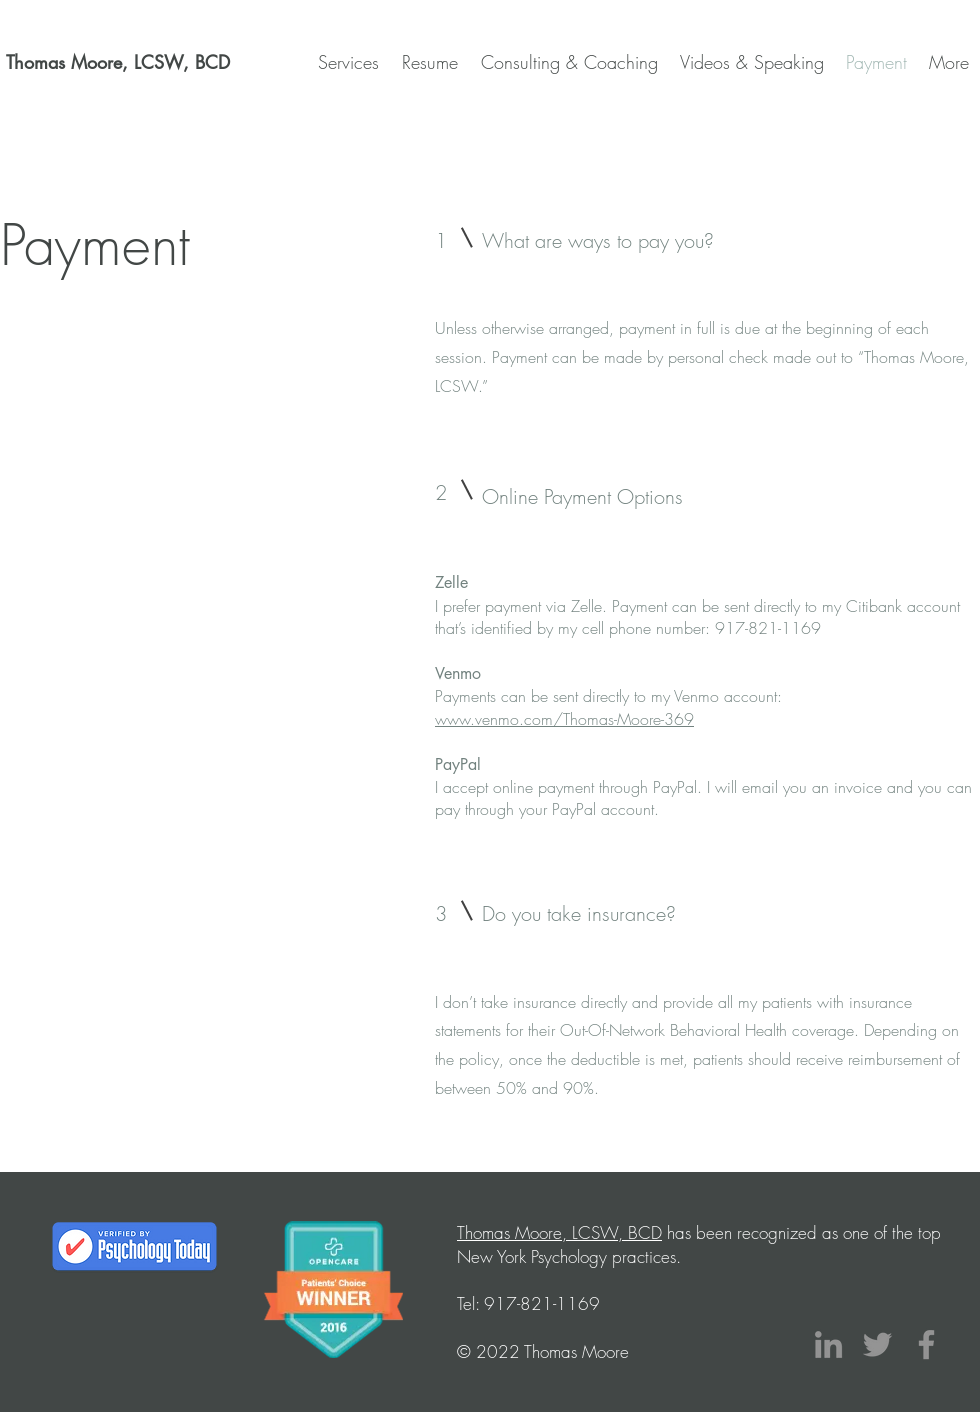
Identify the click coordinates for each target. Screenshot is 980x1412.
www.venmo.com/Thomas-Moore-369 (564, 719)
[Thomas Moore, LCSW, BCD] (118, 62)
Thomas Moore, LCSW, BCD (559, 1232)
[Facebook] (926, 1344)
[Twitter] (877, 1344)
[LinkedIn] (828, 1344)
